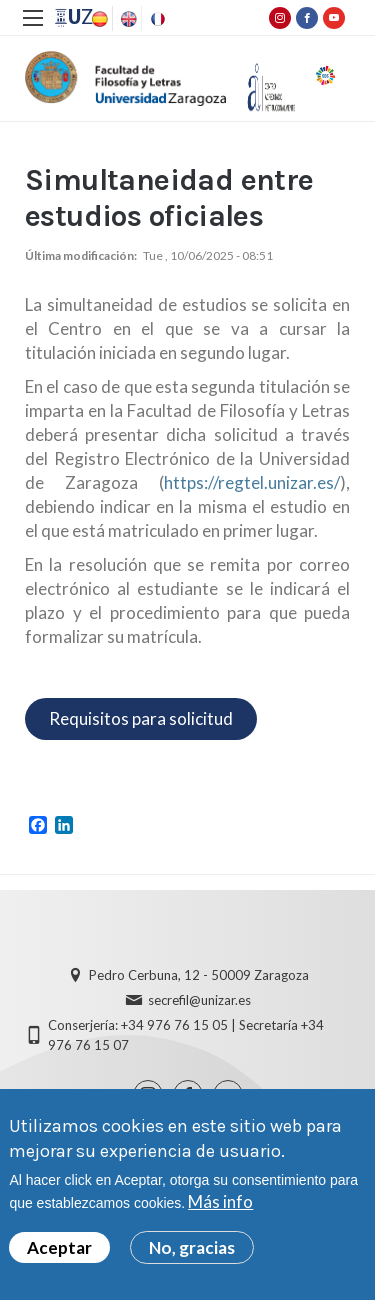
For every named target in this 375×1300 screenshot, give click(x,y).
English (127, 19)
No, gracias (192, 1251)
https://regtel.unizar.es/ (252, 482)
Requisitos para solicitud (141, 718)
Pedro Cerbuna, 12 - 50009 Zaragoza (199, 975)
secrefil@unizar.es (199, 1000)
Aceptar (59, 1251)
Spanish (98, 19)
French (156, 19)
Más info (220, 1205)
